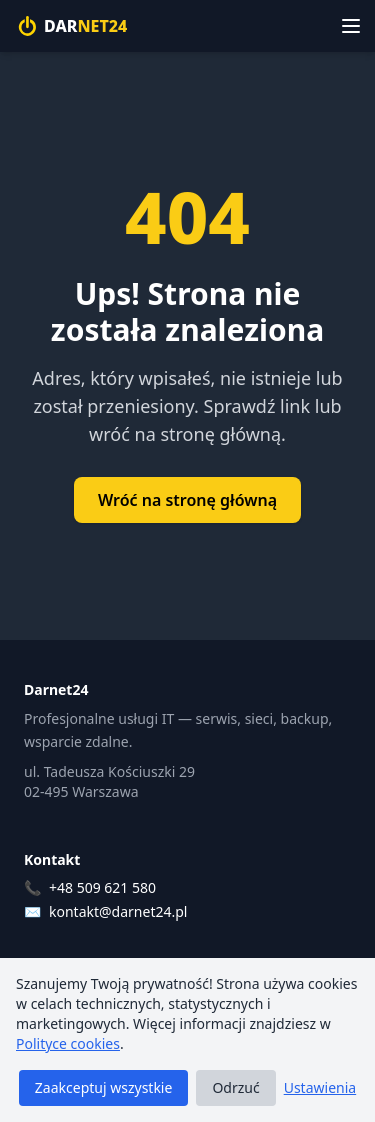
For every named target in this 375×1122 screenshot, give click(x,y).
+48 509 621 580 (102, 887)
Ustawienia (320, 1087)
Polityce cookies (68, 1043)
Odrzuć (235, 1087)
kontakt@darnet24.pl (118, 911)
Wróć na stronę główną (187, 500)
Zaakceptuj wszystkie (104, 1087)
